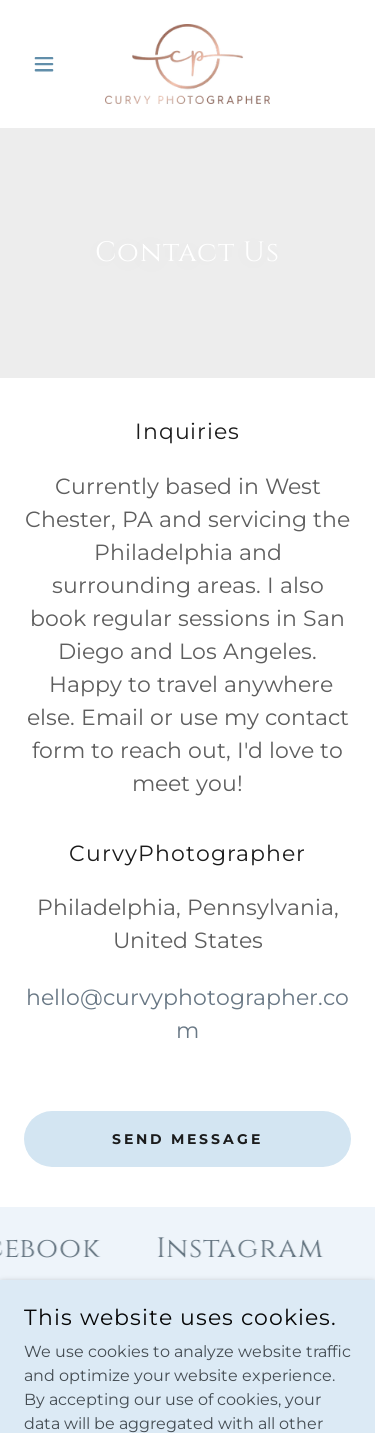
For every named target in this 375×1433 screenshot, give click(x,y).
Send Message (188, 1139)
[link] (187, 64)
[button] (48, 64)
